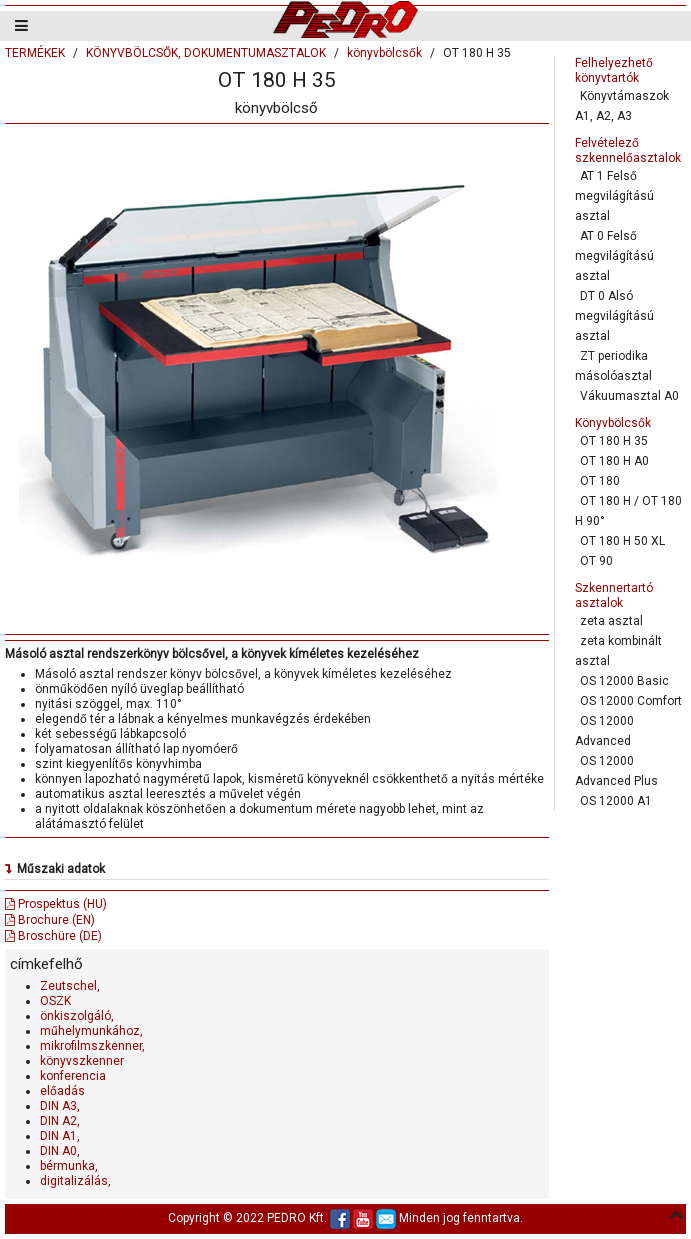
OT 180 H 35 (614, 441)
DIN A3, (60, 1106)
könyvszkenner (82, 1061)
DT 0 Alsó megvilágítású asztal (614, 316)
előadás (62, 1091)
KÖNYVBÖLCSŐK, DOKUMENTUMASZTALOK (206, 53)
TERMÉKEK (35, 53)
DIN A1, (60, 1136)
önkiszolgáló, (77, 1016)
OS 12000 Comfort (631, 701)
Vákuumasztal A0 (629, 396)
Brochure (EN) (50, 920)
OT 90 (596, 561)
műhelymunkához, (91, 1031)
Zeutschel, (70, 986)
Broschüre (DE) (53, 936)
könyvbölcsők (384, 53)
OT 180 (600, 481)
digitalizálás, (75, 1181)
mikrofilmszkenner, (92, 1046)
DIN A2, (60, 1121)
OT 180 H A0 (614, 461)
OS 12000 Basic (624, 681)
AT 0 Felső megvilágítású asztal (614, 256)
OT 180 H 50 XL (622, 541)
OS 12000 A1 (616, 801)
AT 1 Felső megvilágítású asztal (614, 196)
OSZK (55, 1001)
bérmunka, (69, 1166)
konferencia (73, 1076)
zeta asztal (611, 621)
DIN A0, (60, 1151)
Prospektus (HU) (56, 904)
